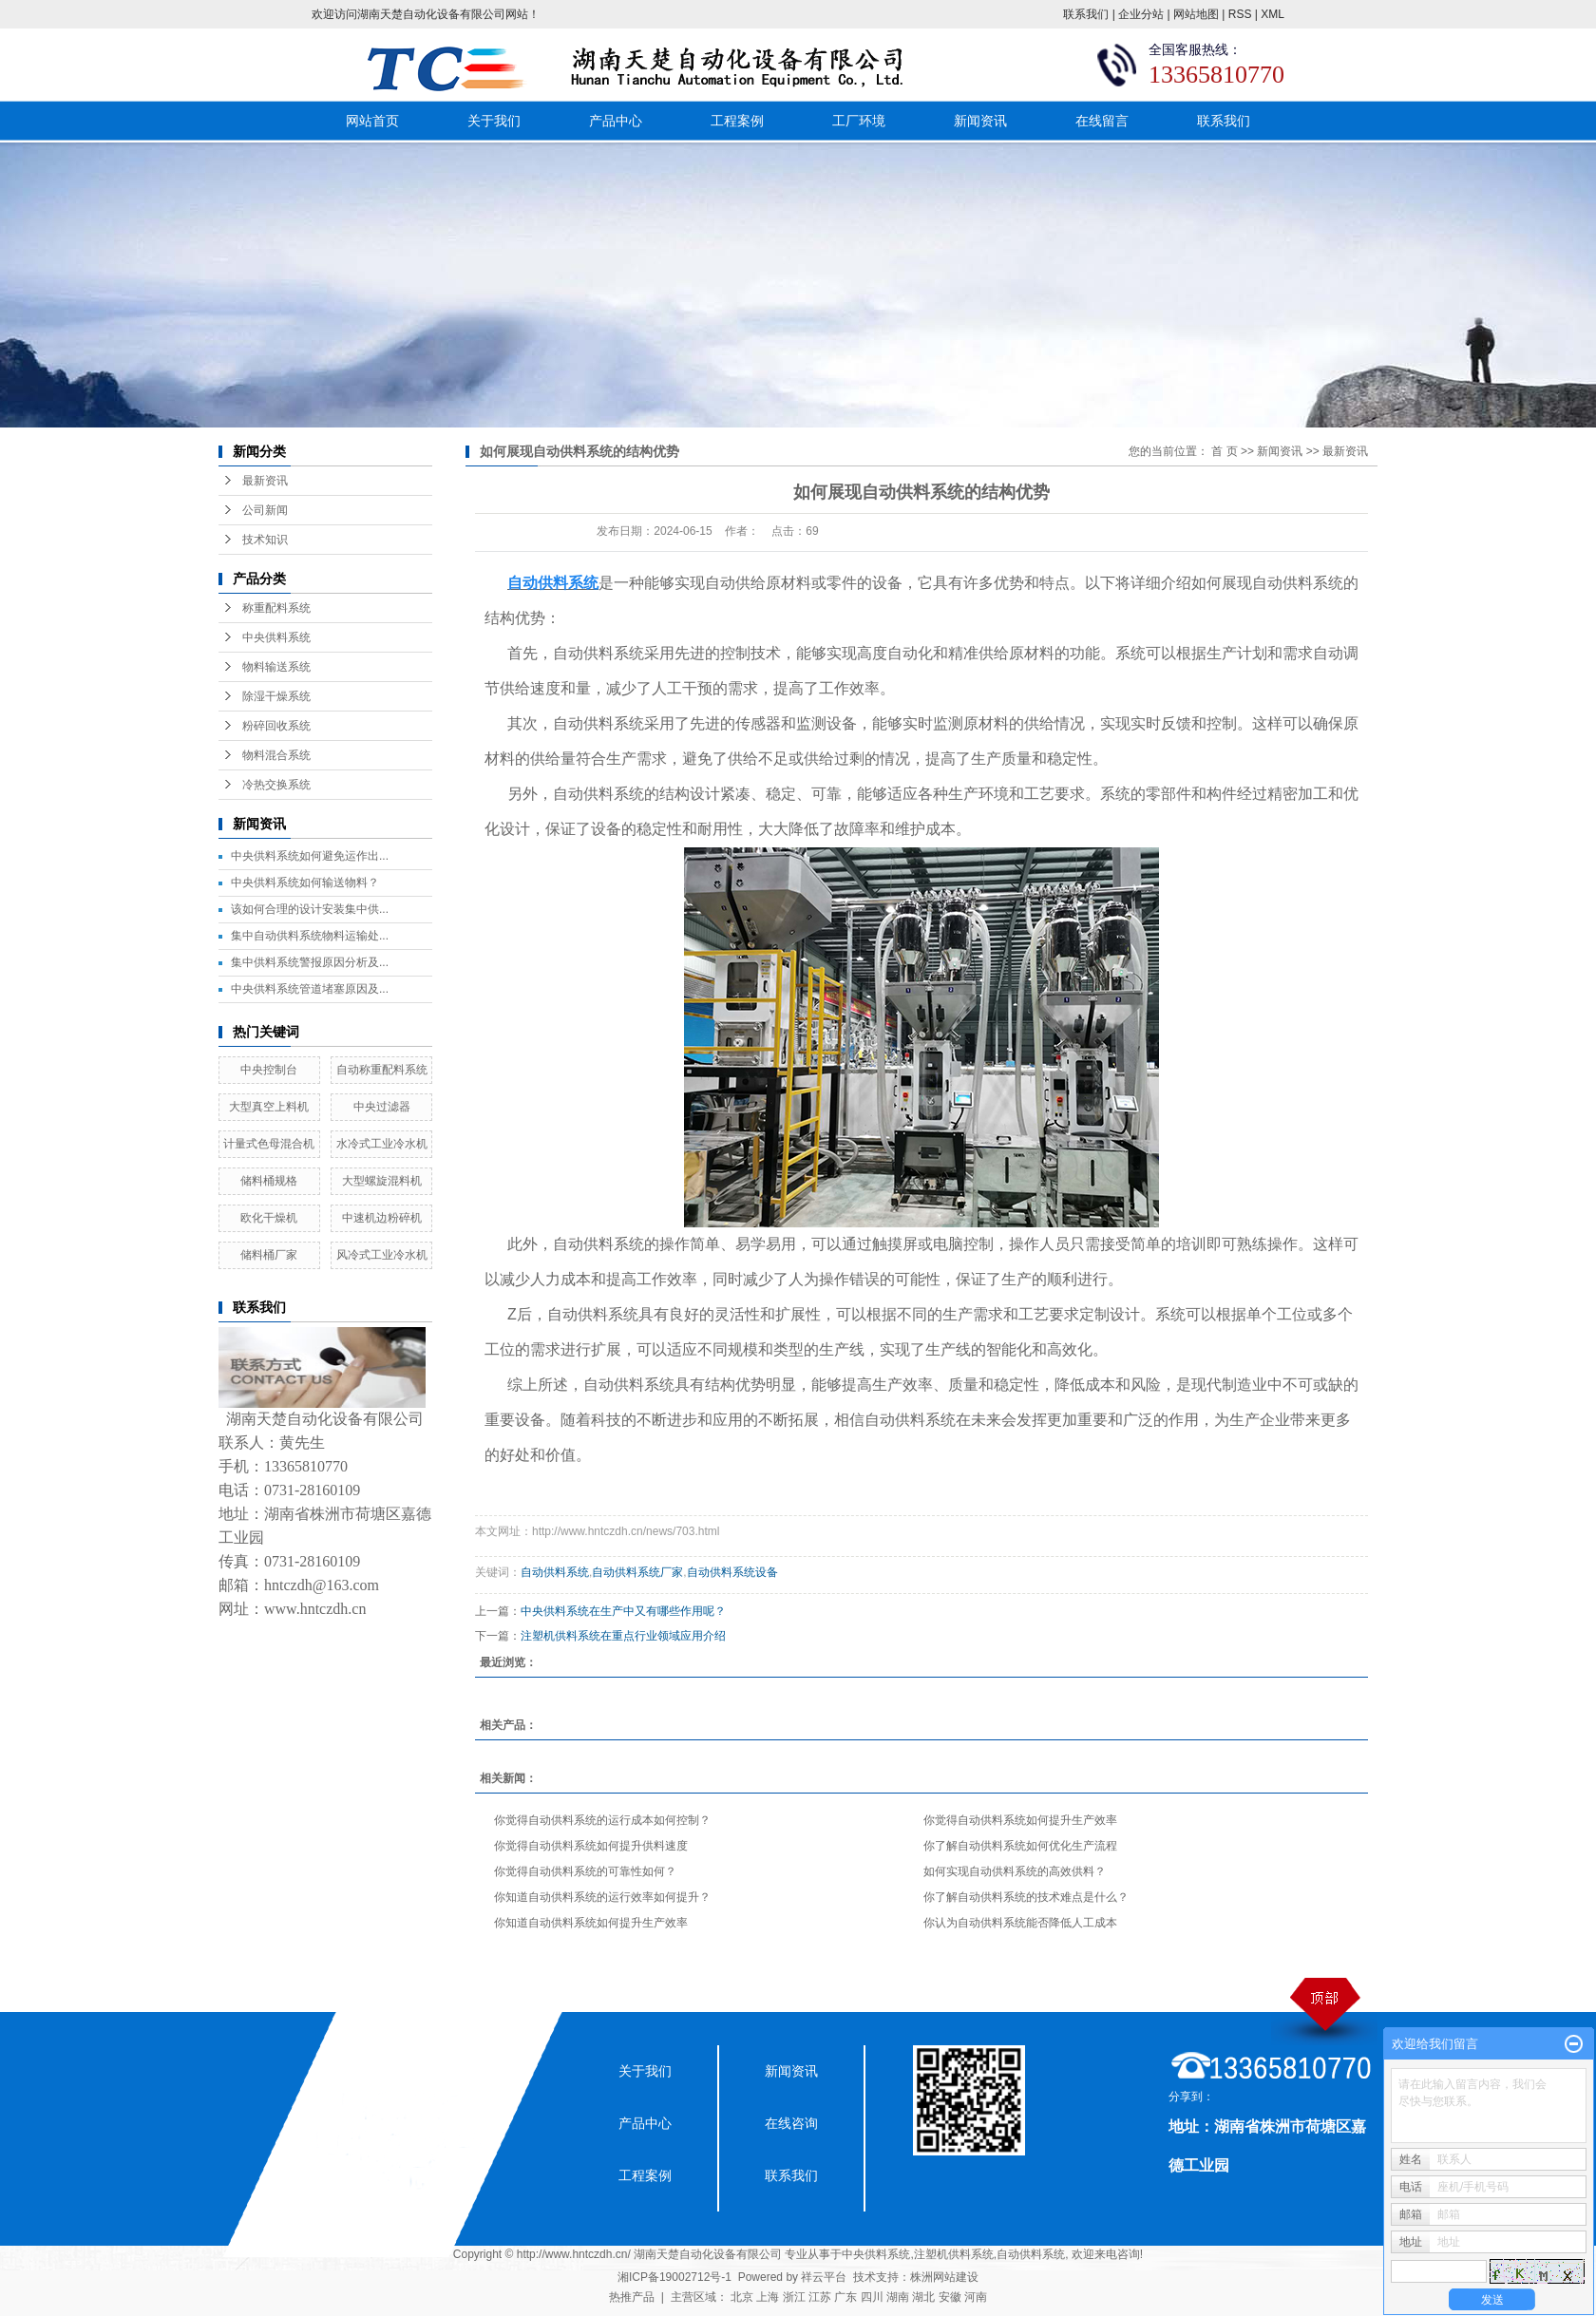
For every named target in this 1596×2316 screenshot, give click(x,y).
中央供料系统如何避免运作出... (310, 856)
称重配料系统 (276, 608)
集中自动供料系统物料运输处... (310, 935)
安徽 (950, 2297)
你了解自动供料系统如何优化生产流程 (1020, 1845)
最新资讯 (265, 480)
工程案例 (737, 120)
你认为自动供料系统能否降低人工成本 (1020, 1922)
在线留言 (1102, 120)
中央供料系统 (276, 637)
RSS (1240, 14)
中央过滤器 (381, 1106)
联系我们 (1086, 14)
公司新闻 (265, 510)
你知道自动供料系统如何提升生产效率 (591, 1922)
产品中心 (615, 120)
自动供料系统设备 (732, 1572)
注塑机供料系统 (954, 2254)
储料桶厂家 (268, 1255)
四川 (872, 2297)
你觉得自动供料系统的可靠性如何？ (585, 1871)
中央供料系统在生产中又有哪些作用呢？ (623, 1611)
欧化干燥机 (268, 1217)
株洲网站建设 (944, 2277)
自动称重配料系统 (382, 1069)
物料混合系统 (276, 755)
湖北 (923, 2297)
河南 (975, 2297)
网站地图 (1196, 14)
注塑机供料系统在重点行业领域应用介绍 (623, 1635)
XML (1272, 14)
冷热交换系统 (276, 784)
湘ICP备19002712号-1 (675, 2277)
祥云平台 (823, 2277)
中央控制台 (268, 1069)
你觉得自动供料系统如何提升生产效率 (1020, 1820)
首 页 (1224, 451)
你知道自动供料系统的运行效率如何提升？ (602, 1897)
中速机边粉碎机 (382, 1217)
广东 (845, 2297)
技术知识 (265, 539)
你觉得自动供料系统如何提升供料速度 (591, 1845)
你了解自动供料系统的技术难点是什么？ (1026, 1897)
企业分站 (1141, 14)
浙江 (794, 2297)
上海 (767, 2297)
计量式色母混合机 (268, 1143)
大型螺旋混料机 (382, 1180)
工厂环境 (858, 120)
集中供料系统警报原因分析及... (310, 962)
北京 (742, 2297)
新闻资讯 (980, 120)
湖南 (897, 2297)
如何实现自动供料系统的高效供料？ (1014, 1871)
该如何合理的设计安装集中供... (310, 909)
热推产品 (632, 2297)
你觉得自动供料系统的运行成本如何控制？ (602, 1820)
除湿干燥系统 (276, 696)
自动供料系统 (555, 1572)
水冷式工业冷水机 (382, 1143)
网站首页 (372, 120)
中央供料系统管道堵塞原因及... (310, 989)
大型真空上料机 (269, 1106)
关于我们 (494, 120)
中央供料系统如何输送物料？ (305, 882)
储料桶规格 (268, 1180)
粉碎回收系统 (276, 725)
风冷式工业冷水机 (382, 1255)
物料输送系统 (276, 667)
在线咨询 (791, 2123)
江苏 (819, 2297)
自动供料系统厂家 (637, 1572)
